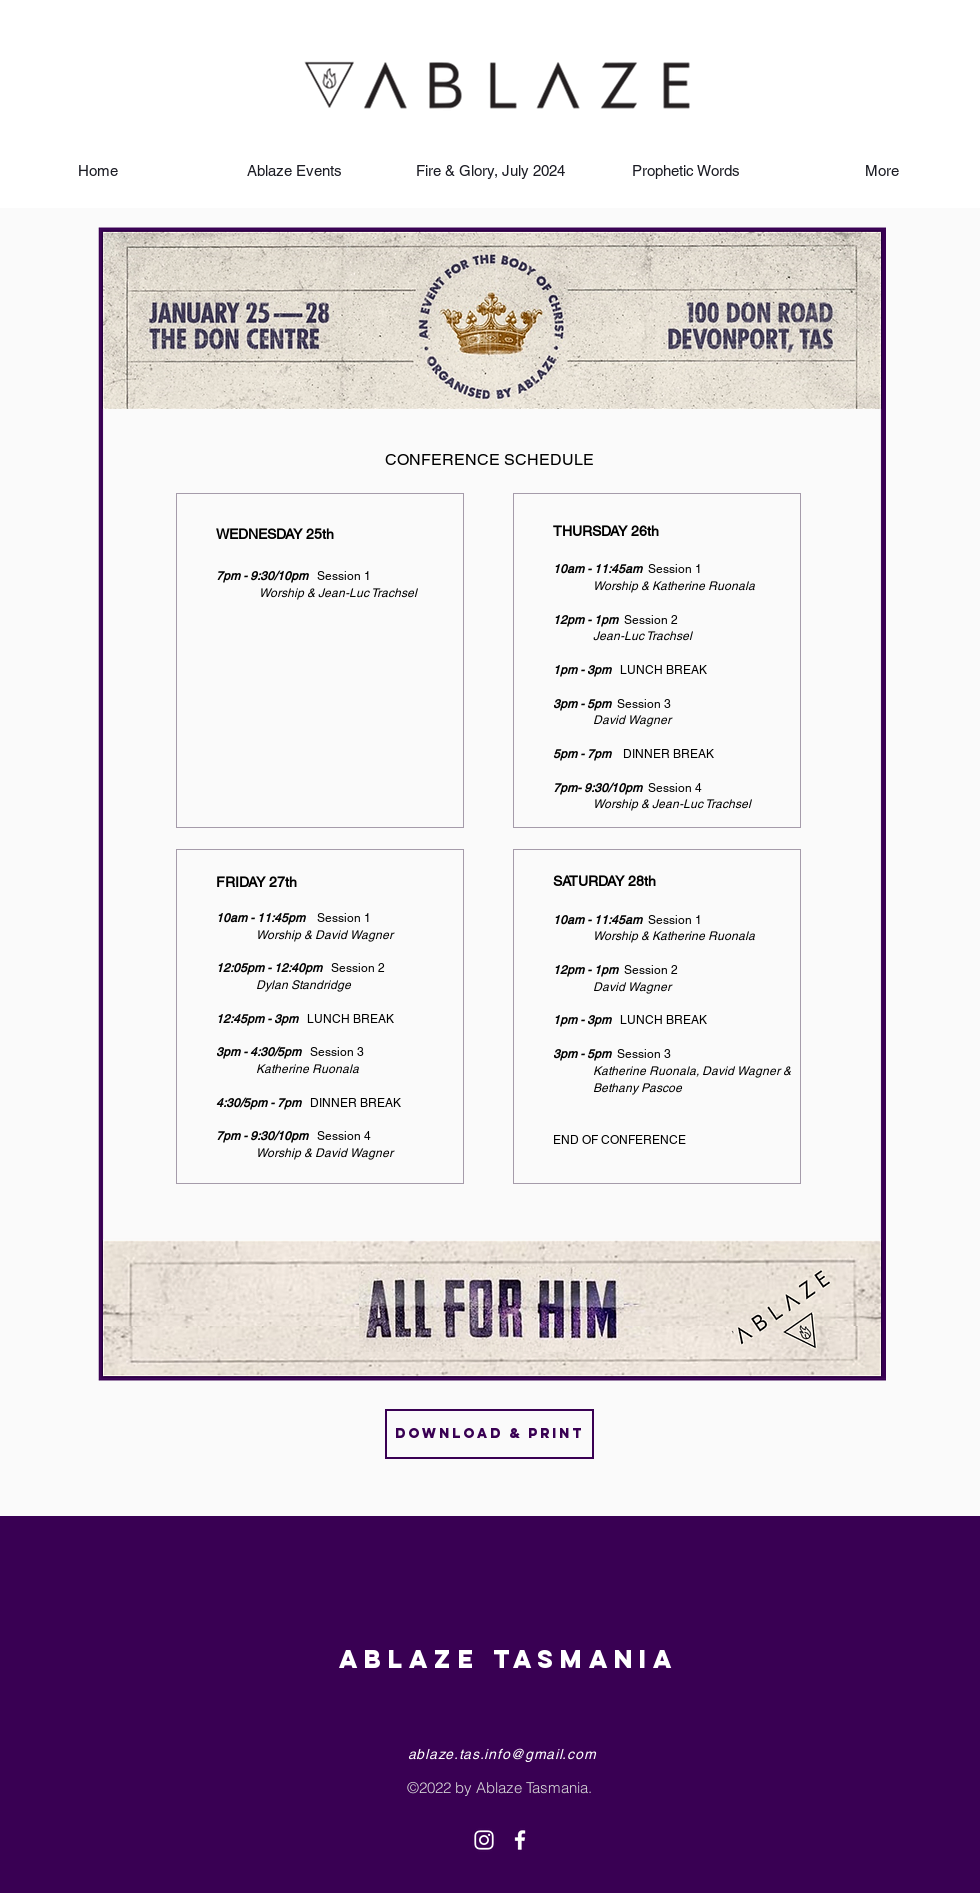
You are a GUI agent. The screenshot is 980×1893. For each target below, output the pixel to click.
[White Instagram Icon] (484, 1840)
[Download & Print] (489, 1434)
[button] (294, 170)
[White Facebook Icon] (520, 1840)
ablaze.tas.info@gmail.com (502, 1754)
